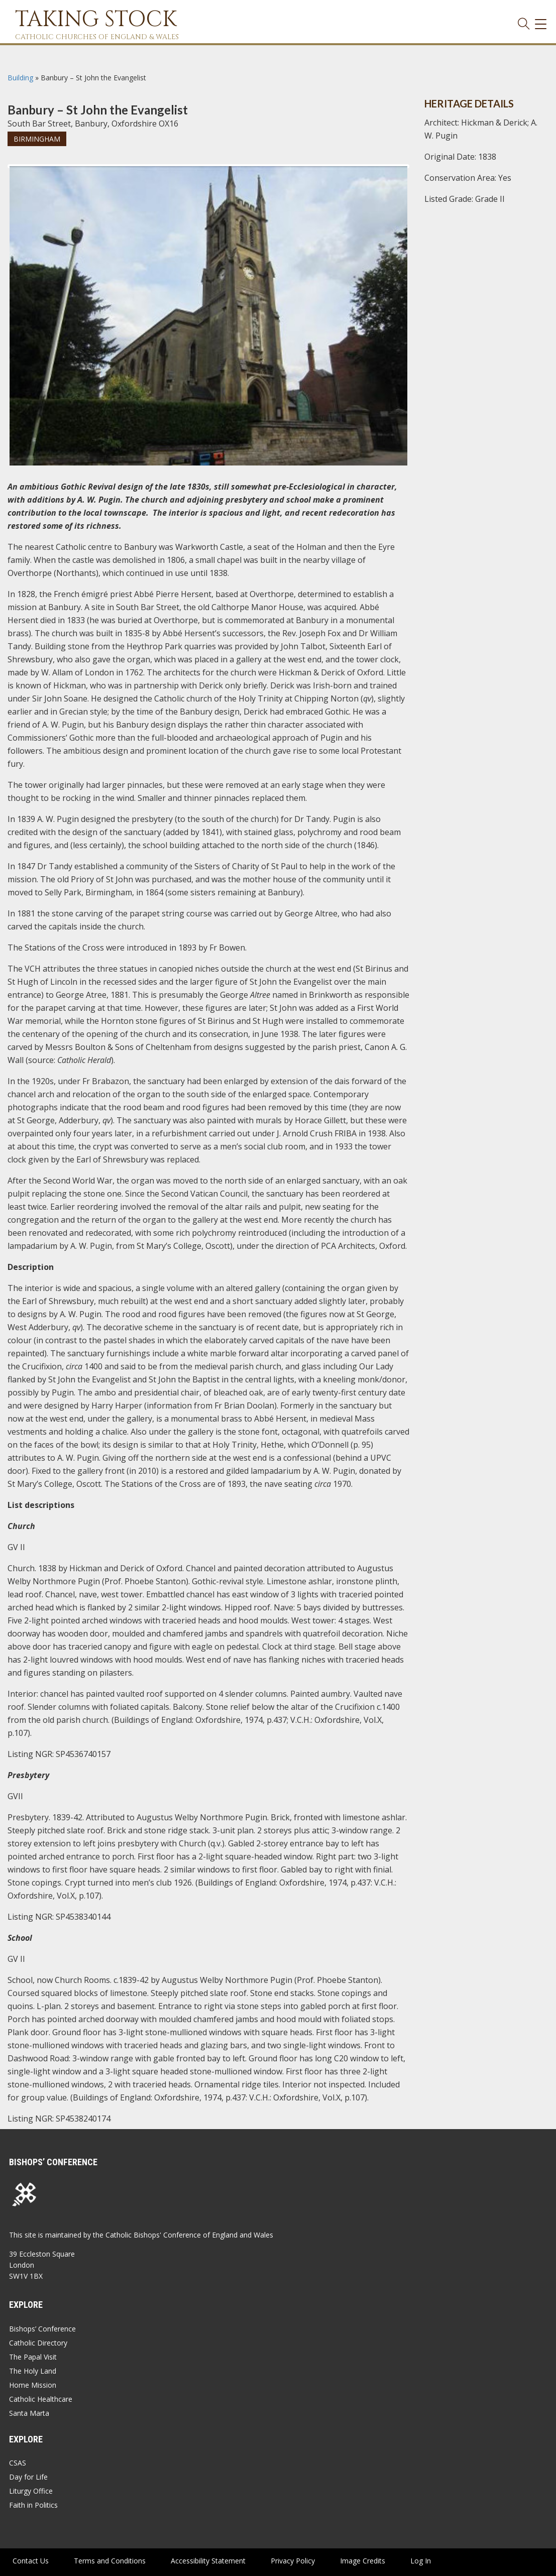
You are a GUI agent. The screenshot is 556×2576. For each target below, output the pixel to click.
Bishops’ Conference (42, 2328)
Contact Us (31, 2560)
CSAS (17, 2463)
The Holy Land (32, 2371)
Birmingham (37, 139)
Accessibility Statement (208, 2560)
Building (20, 77)
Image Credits (362, 2560)
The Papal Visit (33, 2357)
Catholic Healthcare (40, 2399)
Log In (420, 2560)
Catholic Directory (38, 2343)
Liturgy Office (31, 2491)
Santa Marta (29, 2413)
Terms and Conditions (110, 2560)
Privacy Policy (293, 2560)
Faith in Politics (33, 2505)
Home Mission (32, 2385)
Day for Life (28, 2477)
